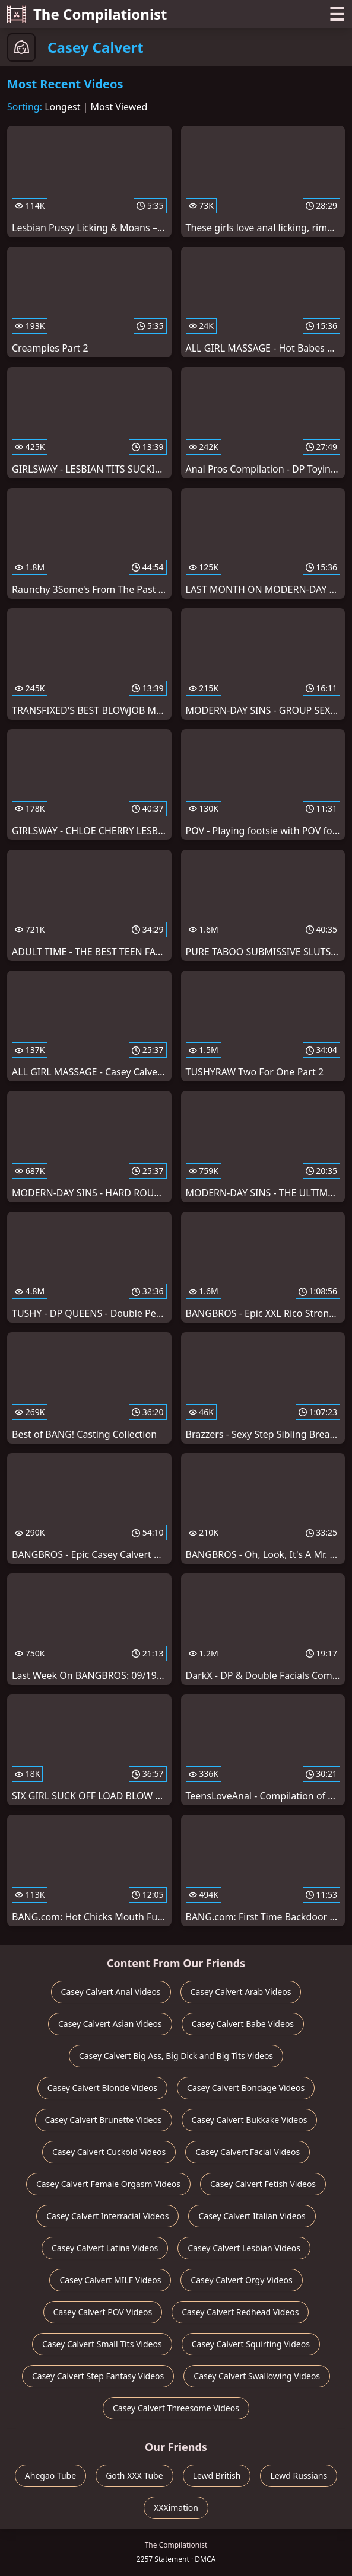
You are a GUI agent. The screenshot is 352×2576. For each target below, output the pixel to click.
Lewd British (217, 2475)
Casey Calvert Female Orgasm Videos (108, 2183)
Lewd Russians (298, 2475)
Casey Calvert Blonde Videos (102, 2087)
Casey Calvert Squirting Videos (251, 2344)
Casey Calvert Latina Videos (105, 2247)
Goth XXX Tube (134, 2475)
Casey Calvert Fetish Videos (263, 2183)
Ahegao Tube (50, 2475)
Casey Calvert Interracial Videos (107, 2215)
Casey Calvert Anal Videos (111, 1991)
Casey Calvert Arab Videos (241, 1991)
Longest (62, 106)
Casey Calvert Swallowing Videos (257, 2376)
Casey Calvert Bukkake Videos (249, 2119)
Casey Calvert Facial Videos (247, 2151)
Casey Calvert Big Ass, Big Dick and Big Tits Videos (176, 2055)
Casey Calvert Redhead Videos (240, 2312)
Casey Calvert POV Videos (103, 2312)
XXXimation (176, 2507)
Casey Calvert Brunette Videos (103, 2119)
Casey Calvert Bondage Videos (246, 2087)
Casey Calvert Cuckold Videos (109, 2151)
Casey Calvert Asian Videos (110, 2023)
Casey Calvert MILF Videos (110, 2279)
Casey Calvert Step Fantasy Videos (98, 2376)
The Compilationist (87, 14)
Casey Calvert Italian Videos (251, 2215)
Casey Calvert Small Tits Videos (102, 2344)
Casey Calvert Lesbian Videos (244, 2247)
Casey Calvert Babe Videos (243, 2023)
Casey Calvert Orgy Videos (241, 2279)
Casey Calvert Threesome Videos (176, 2408)
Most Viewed (119, 106)
